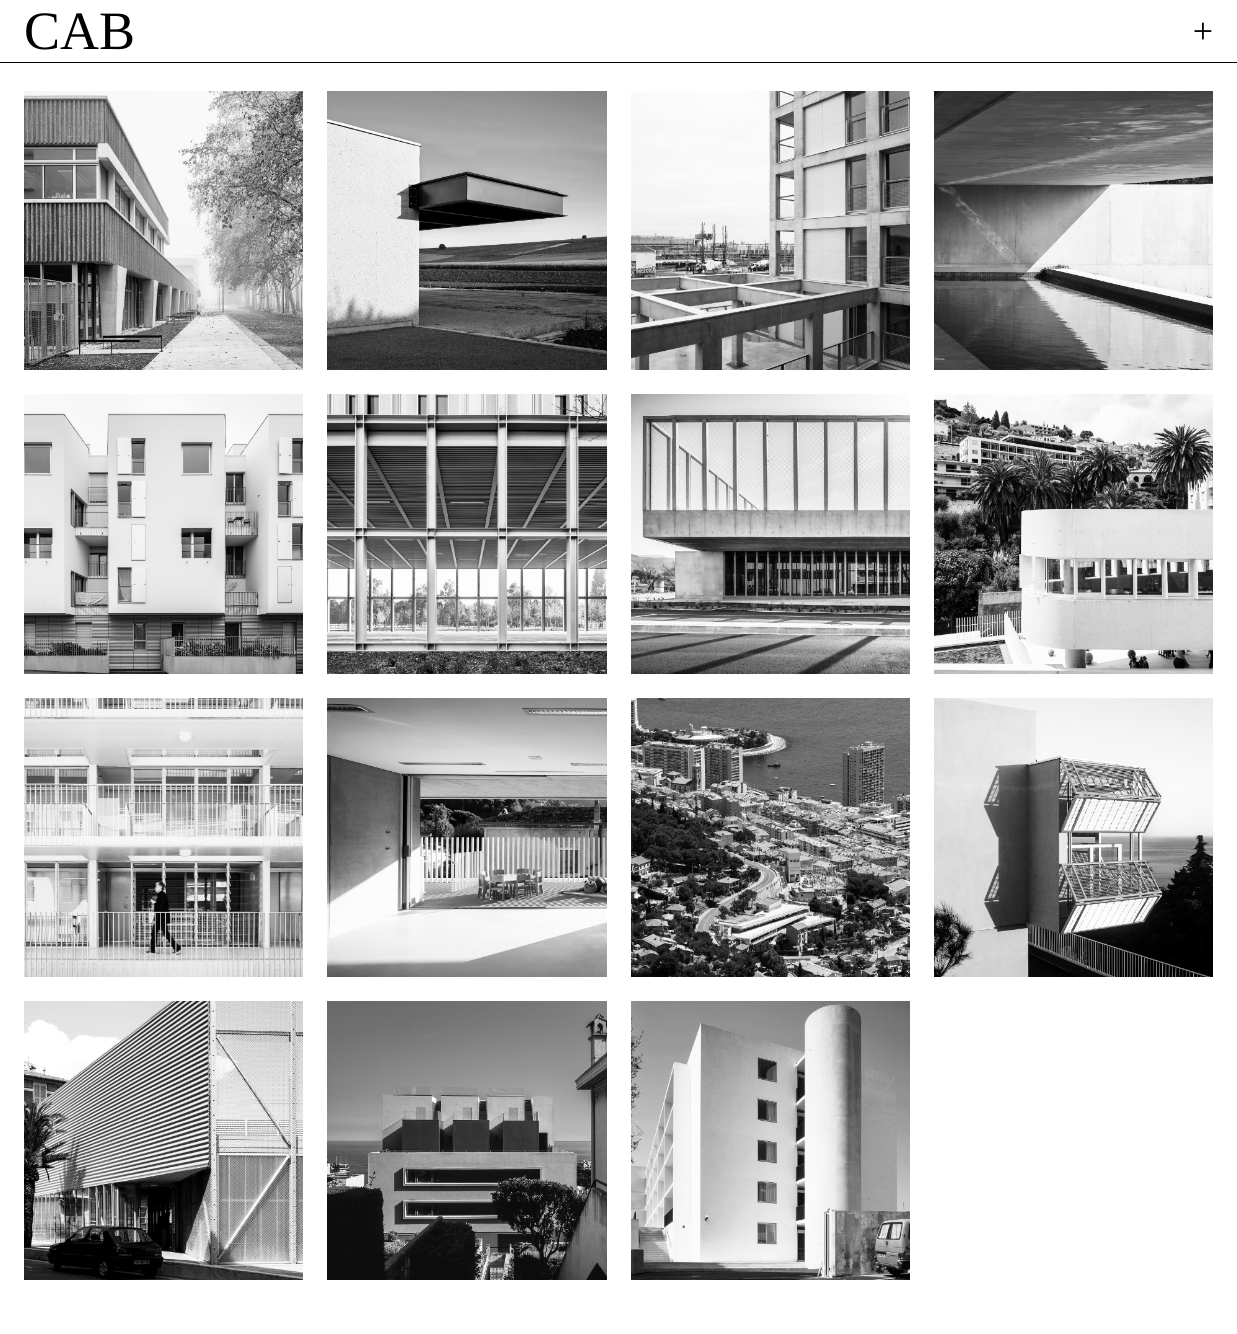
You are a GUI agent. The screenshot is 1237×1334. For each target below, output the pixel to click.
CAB (79, 31)
